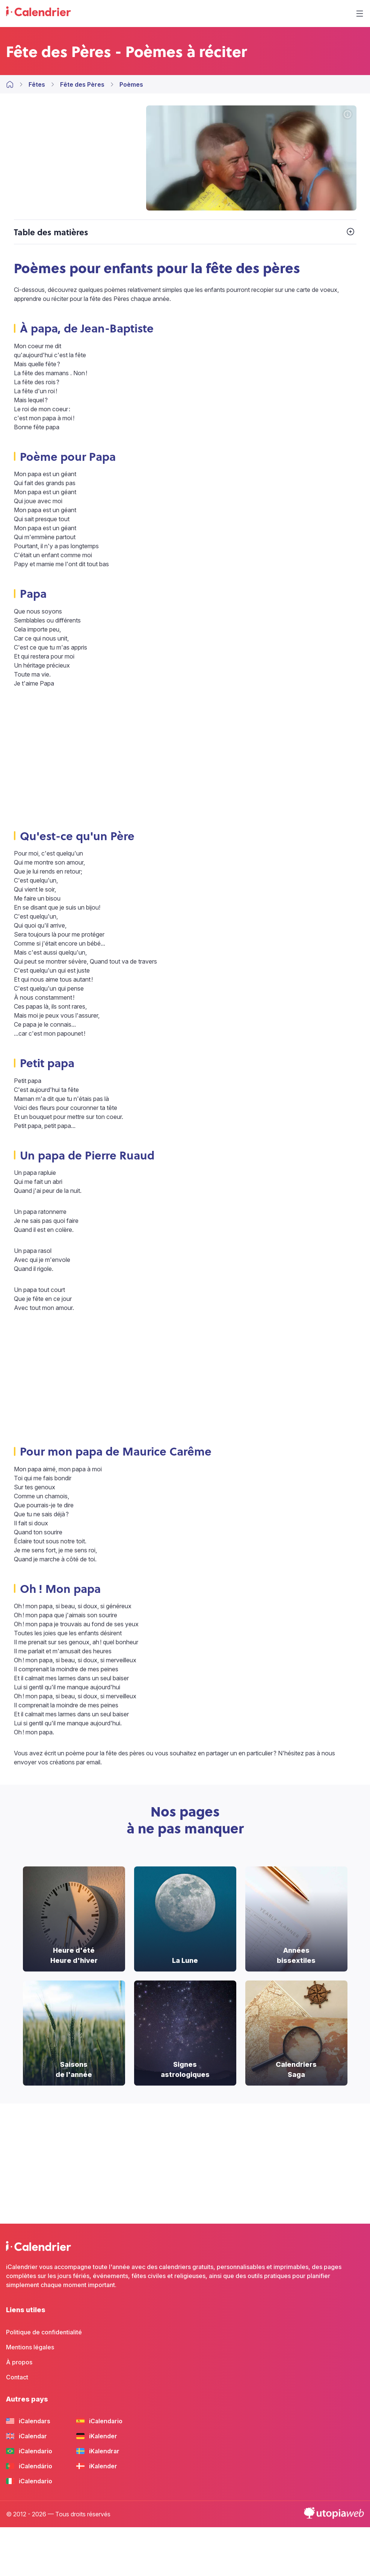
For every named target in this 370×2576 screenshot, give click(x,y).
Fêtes (37, 84)
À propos (19, 2362)
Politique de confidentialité (44, 2332)
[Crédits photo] (347, 115)
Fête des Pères (82, 84)
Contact (17, 2377)
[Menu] (359, 13)
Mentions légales (30, 2347)
